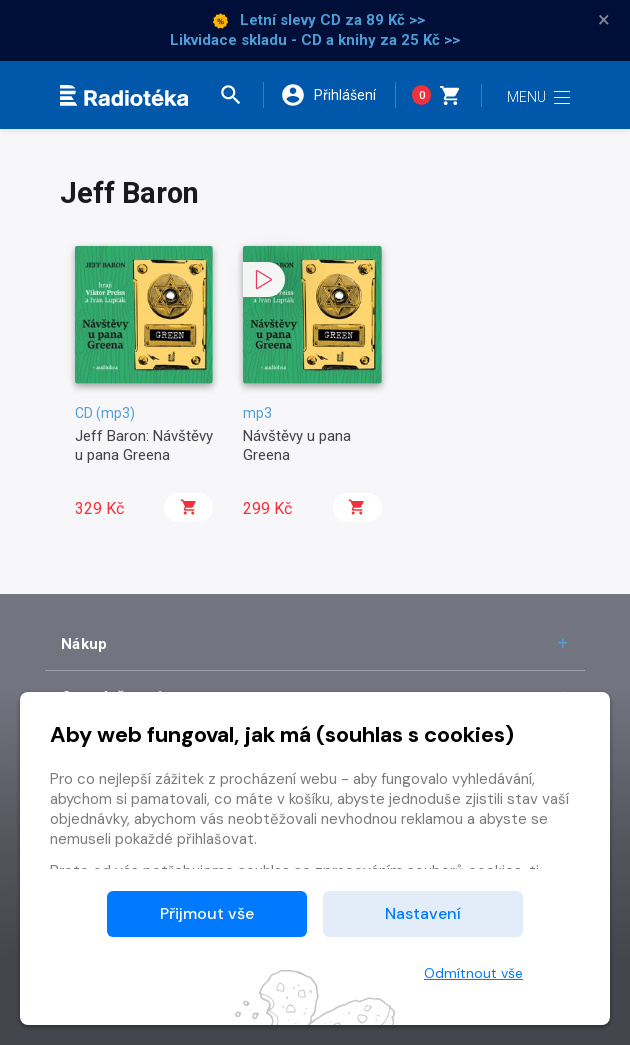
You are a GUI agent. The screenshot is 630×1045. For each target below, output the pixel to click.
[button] (239, 95)
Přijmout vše (207, 913)
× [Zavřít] (604, 20)
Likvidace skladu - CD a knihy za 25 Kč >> (315, 40)
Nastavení (423, 913)
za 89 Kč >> (385, 20)
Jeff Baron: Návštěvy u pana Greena (144, 445)
